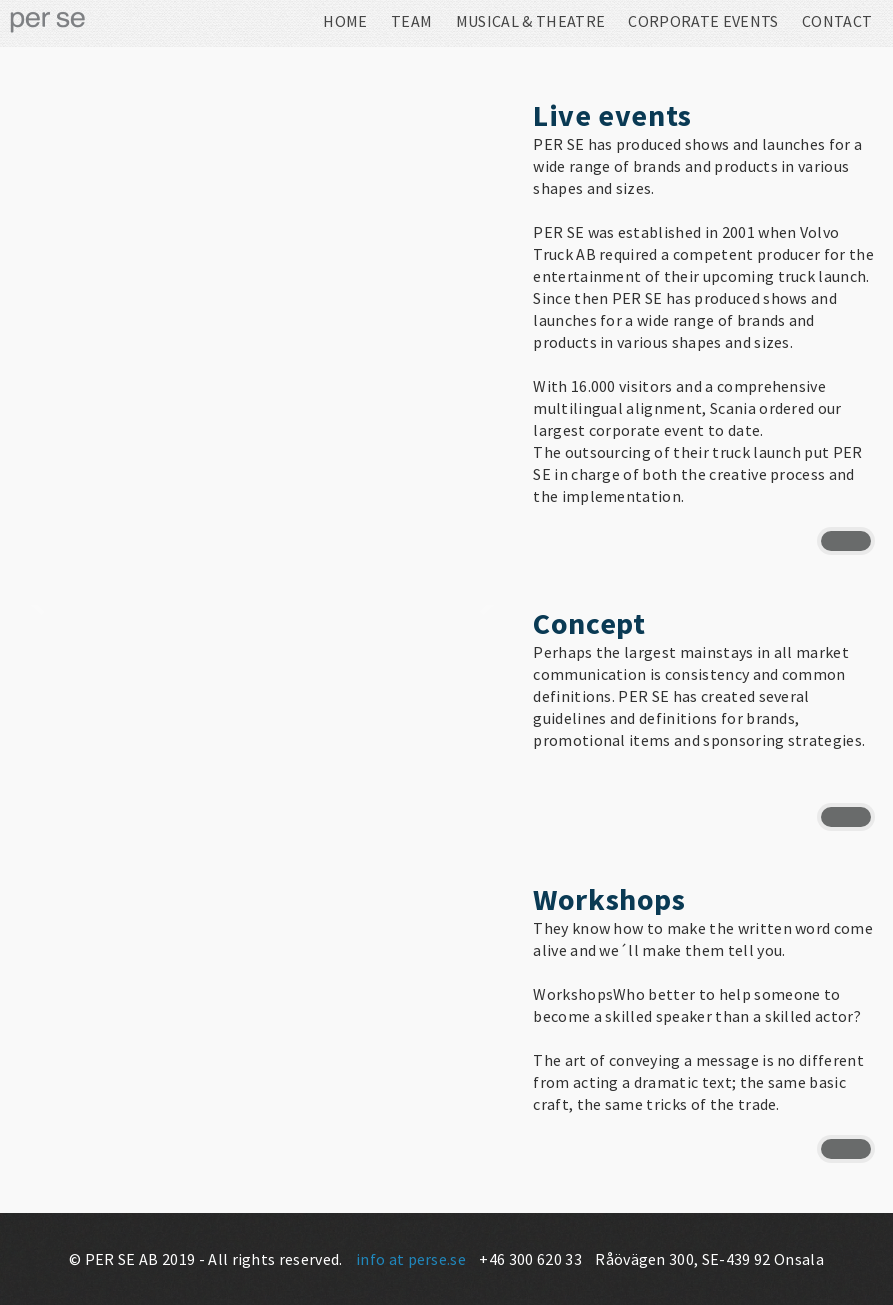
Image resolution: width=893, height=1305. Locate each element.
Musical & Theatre (530, 22)
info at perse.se (411, 1259)
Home (345, 22)
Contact (837, 22)
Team (411, 22)
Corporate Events (703, 22)
